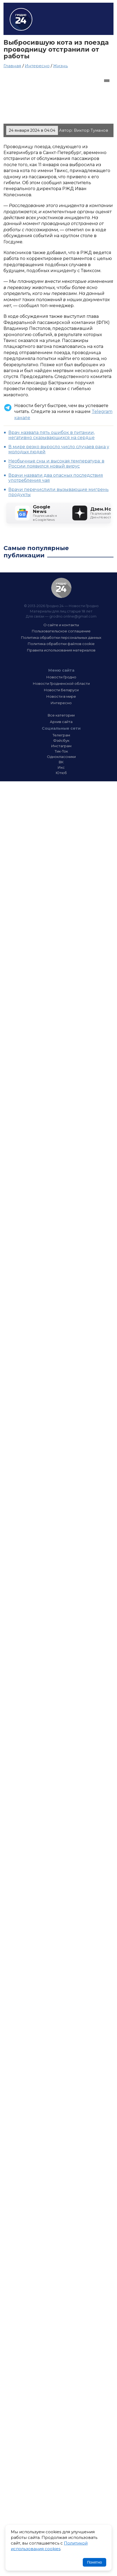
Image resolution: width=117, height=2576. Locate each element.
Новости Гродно (61, 677)
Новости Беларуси (61, 690)
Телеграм (61, 735)
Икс (61, 767)
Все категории (61, 715)
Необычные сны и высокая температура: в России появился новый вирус (56, 463)
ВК (61, 762)
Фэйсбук (61, 740)
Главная (12, 65)
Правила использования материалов (61, 650)
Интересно (37, 65)
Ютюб (61, 773)
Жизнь (60, 65)
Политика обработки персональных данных (61, 637)
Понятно (94, 2562)
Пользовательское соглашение (61, 631)
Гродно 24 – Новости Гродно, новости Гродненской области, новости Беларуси (21, 19)
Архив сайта (61, 721)
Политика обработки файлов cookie (61, 644)
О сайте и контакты (61, 625)
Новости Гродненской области (61, 683)
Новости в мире (61, 696)
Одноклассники (61, 756)
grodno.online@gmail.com (73, 616)
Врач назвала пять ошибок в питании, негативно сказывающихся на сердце (51, 435)
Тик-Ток (61, 751)
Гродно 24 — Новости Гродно (61, 588)
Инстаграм (61, 746)
